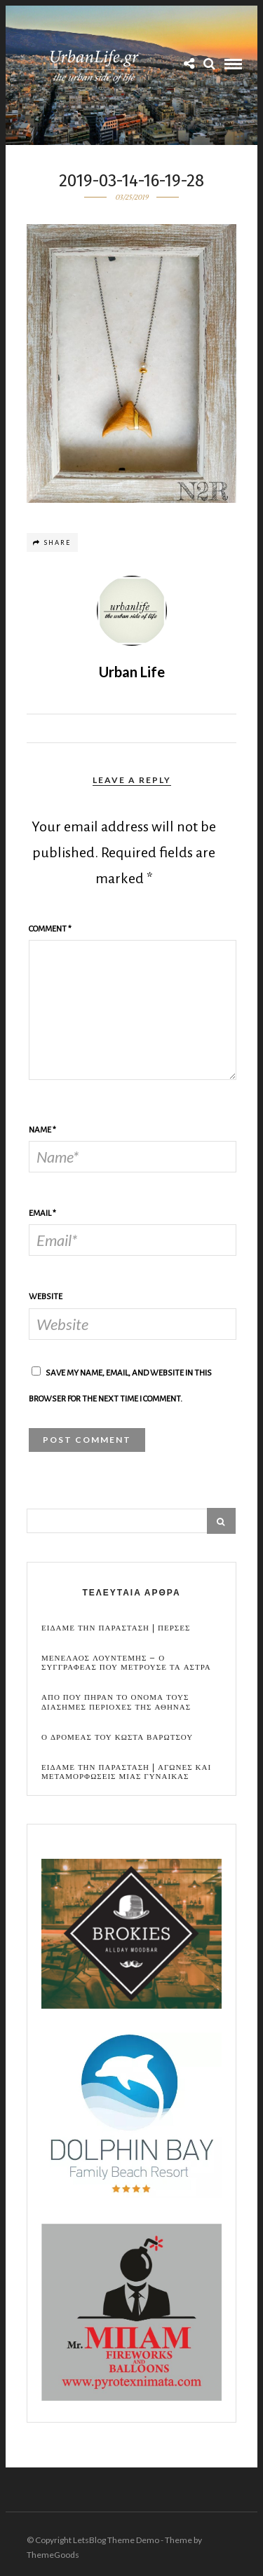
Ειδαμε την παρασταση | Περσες (115, 1628)
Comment (50, 929)
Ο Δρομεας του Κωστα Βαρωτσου (117, 1737)
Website (45, 1296)
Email (42, 1213)
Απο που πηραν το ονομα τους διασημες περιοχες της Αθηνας (116, 1702)
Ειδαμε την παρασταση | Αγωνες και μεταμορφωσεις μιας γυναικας (126, 1772)
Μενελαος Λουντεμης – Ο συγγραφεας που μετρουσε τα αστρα (126, 1663)
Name (42, 1130)
